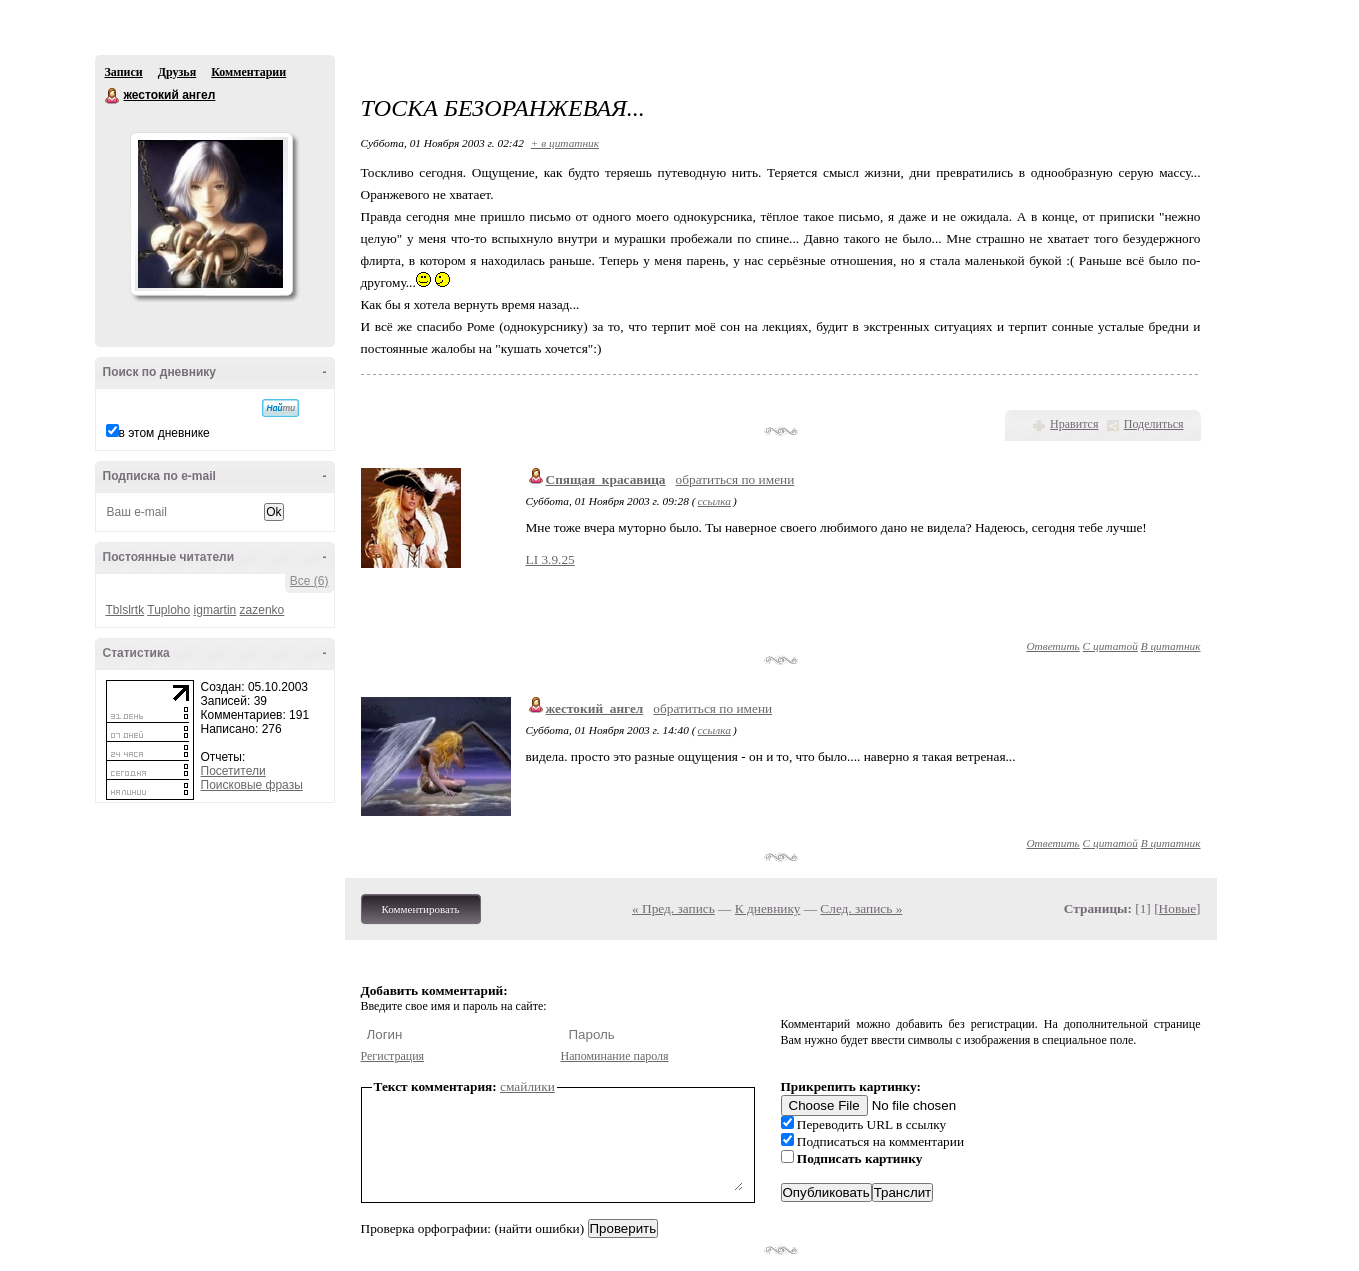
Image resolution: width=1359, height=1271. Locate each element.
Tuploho (168, 610)
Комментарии (248, 72)
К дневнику (768, 908)
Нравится (1074, 424)
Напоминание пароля (615, 1056)
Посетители (233, 771)
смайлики (527, 1086)
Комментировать (421, 909)
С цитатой (1110, 646)
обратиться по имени (735, 479)
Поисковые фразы (252, 785)
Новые (1177, 908)
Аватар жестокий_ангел (211, 214)
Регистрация (393, 1056)
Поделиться (1154, 424)
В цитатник (1171, 646)
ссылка (714, 501)
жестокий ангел (113, 96)
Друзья (177, 72)
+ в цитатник (565, 143)
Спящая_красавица (606, 479)
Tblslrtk (125, 610)
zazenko (262, 610)
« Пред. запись (673, 908)
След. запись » (861, 908)
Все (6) (309, 581)
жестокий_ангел (595, 708)
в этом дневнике (164, 433)
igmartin (215, 610)
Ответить (1052, 646)
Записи (124, 72)
